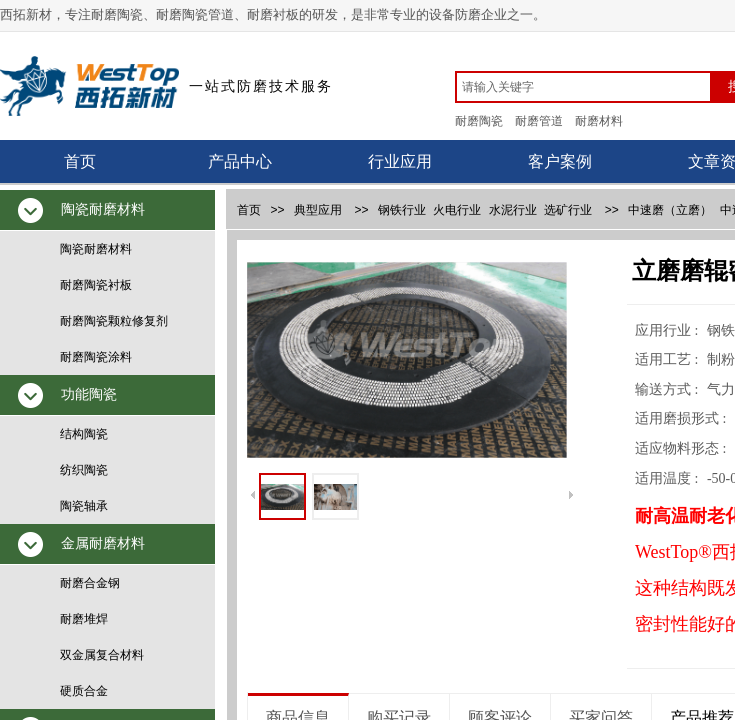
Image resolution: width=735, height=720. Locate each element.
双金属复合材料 (102, 655)
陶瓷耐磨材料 (96, 249)
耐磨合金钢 (90, 583)
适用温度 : (668, 478)
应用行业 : (668, 330)
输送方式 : (668, 389)
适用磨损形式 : (682, 418)
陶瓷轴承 (84, 506)
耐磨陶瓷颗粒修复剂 (114, 321)
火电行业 (457, 210)
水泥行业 (513, 210)
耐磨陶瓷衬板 (96, 285)
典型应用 (318, 210)
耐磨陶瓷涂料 (96, 357)
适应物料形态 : (682, 448)
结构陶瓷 (84, 434)
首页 (80, 161)
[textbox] (583, 87)
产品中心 (240, 161)
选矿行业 (568, 210)
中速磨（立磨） (670, 210)
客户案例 (560, 161)
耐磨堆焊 (84, 619)
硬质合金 (84, 691)
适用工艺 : (668, 359)
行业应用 (400, 161)
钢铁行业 (402, 210)
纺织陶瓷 (84, 470)
